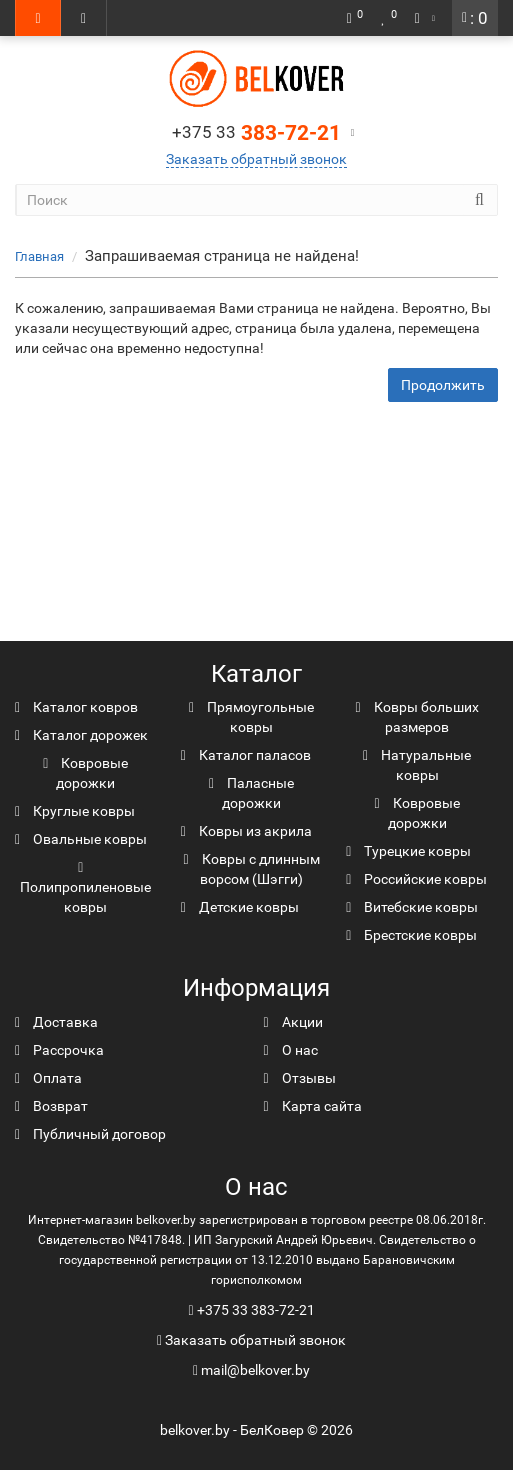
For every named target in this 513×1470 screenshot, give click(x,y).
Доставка (56, 1022)
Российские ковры (416, 879)
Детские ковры (240, 907)
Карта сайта (313, 1106)
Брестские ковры (411, 935)
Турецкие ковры (408, 851)
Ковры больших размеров (417, 717)
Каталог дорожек (81, 735)
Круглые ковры (75, 811)
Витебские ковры (412, 907)
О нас (291, 1050)
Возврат (51, 1106)
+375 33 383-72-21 (256, 1310)
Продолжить (443, 385)
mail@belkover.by (251, 1370)
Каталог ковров (76, 707)
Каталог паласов (246, 755)
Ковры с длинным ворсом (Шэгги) (251, 869)
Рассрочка (59, 1050)
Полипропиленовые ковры (85, 888)
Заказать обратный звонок (256, 159)
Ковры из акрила (246, 831)
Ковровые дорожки (85, 773)
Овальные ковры (81, 839)
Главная (39, 256)
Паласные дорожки (251, 793)
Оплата (48, 1078)
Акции (293, 1022)
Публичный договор (90, 1134)
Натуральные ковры (417, 765)
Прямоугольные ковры (251, 717)
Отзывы (300, 1078)
